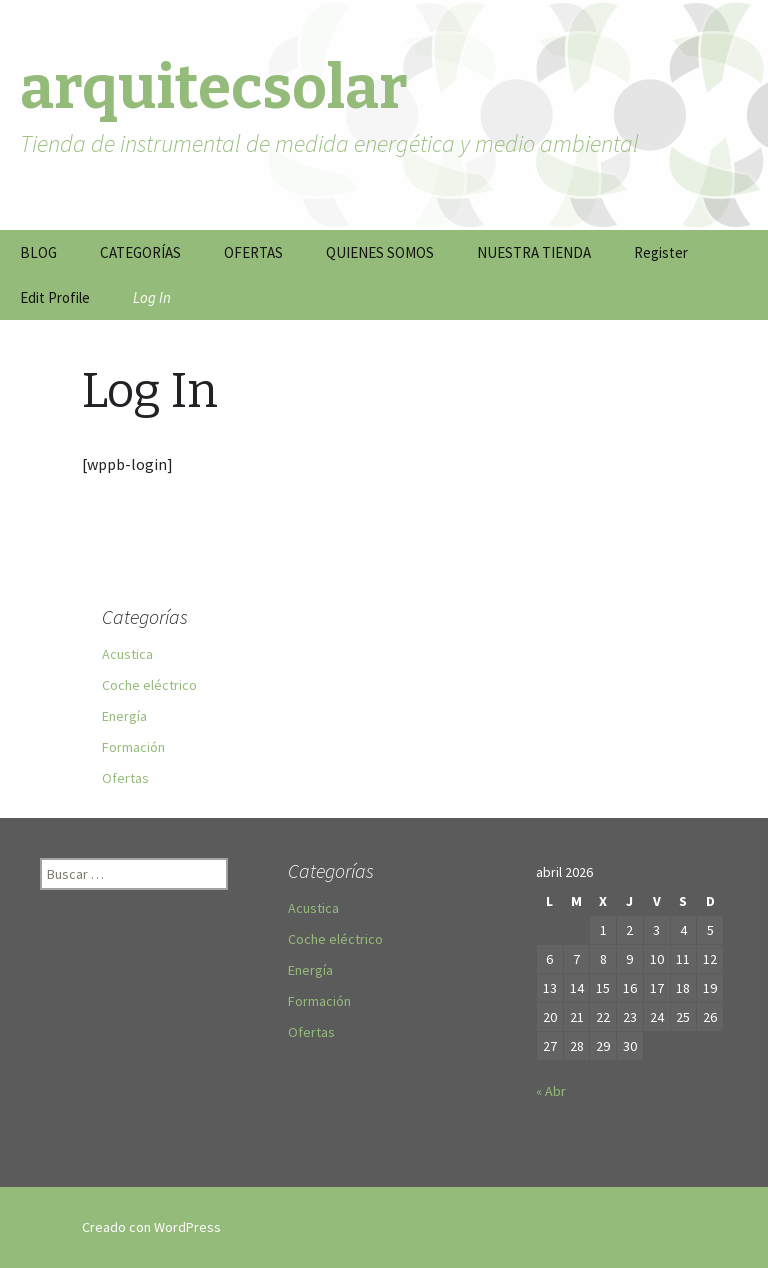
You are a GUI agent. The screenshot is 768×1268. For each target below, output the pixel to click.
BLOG (38, 252)
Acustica (127, 654)
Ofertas (125, 778)
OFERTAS (253, 252)
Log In (152, 297)
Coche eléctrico (149, 685)
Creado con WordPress (151, 1227)
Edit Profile (55, 297)
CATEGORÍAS (140, 252)
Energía (124, 716)
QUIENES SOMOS (380, 252)
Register (661, 252)
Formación (133, 747)
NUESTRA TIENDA (534, 252)
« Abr (551, 1091)
